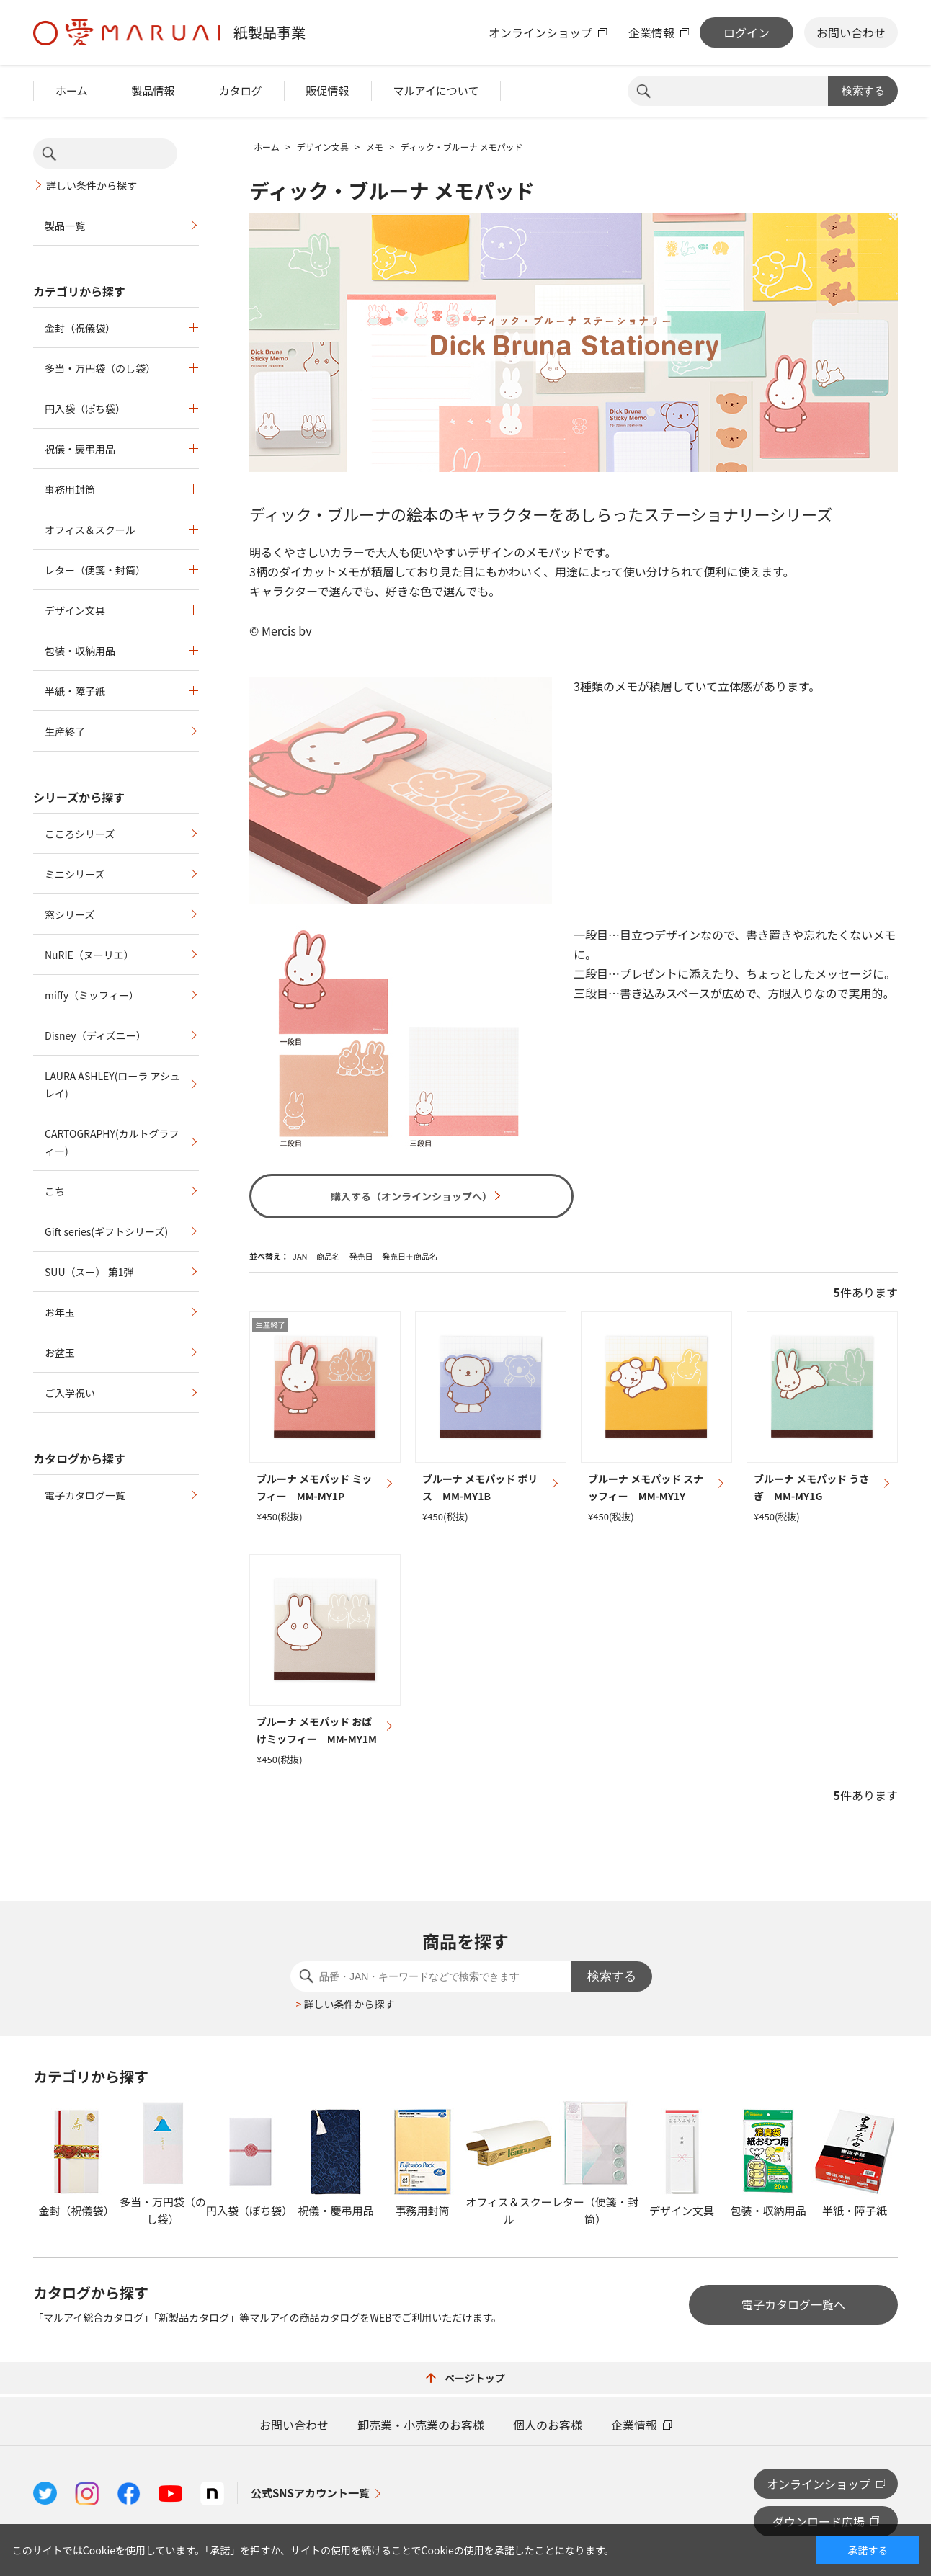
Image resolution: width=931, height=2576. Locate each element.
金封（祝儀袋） (80, 328)
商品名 (328, 1256)
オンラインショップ (540, 32)
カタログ (240, 90)
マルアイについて (436, 90)
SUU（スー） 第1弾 (89, 1272)
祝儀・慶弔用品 (80, 449)
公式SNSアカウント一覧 (310, 2492)
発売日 (361, 1256)
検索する (863, 90)
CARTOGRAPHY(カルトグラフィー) (112, 1142)
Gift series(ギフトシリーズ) (106, 1231)
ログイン (746, 32)
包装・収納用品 (80, 650)
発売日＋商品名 (409, 1256)
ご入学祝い (70, 1393)
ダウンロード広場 (818, 2521)
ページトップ (465, 2378)
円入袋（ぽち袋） (85, 408)
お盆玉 (60, 1352)
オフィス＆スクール (90, 529)
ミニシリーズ (74, 874)
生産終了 (65, 731)
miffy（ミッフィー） (92, 995)
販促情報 (327, 90)
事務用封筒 (70, 489)
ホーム (71, 90)
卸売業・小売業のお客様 (420, 2424)
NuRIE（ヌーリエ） (89, 955)
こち (55, 1191)
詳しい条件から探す (91, 185)
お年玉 (60, 1312)
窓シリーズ (69, 914)
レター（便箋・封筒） (95, 570)
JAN (300, 1256)
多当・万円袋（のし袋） (100, 368)
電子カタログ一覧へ (793, 2304)
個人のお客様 (547, 2424)
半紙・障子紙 (75, 691)
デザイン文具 (75, 610)
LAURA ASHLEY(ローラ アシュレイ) (112, 1084)
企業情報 (651, 32)
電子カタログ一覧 (85, 1495)
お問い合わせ (851, 32)
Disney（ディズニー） (95, 1035)
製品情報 (153, 90)
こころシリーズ (80, 833)
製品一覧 (65, 225)
